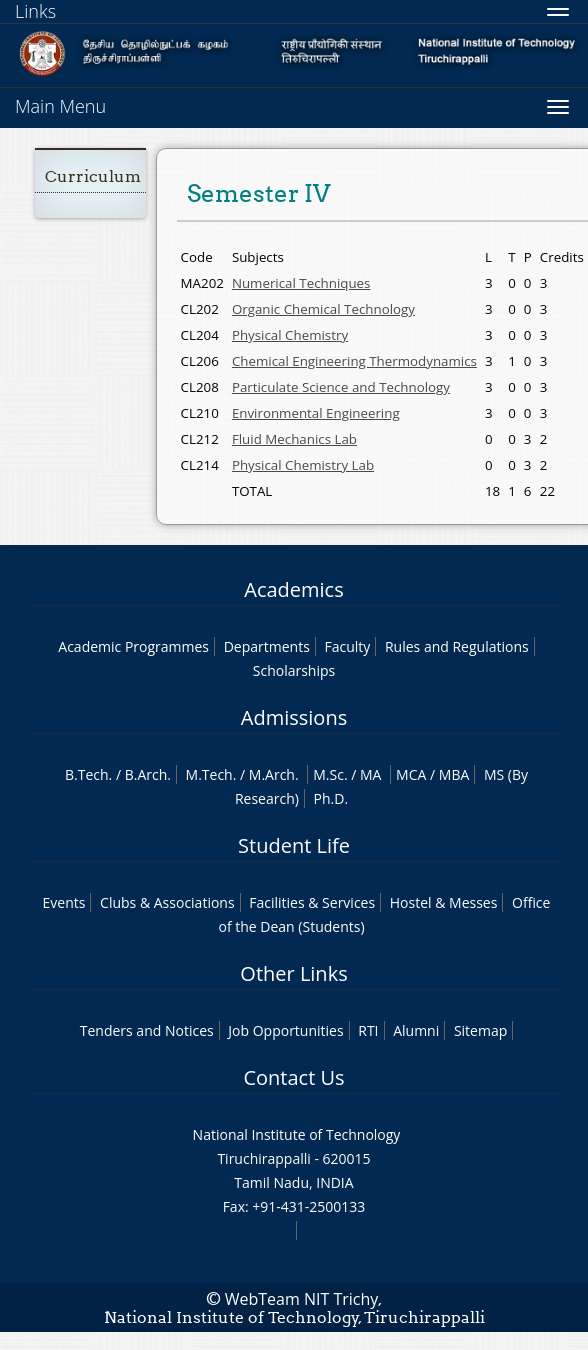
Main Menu (60, 106)
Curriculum (93, 176)
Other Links (293, 973)
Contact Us (293, 1077)
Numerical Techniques (301, 283)
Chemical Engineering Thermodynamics (354, 361)
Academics (293, 589)
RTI (368, 1030)
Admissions (294, 717)
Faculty (347, 646)
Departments (267, 646)
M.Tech (209, 774)
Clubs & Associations (167, 902)
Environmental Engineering (316, 413)
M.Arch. (274, 774)
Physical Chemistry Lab (303, 465)
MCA (411, 774)
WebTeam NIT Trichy (302, 1299)
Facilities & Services (312, 902)
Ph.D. (331, 798)
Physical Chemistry (290, 335)
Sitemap (480, 1030)
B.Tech (87, 774)
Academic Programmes (133, 646)
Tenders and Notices (147, 1030)
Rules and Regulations (457, 646)
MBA (454, 774)
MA (370, 774)
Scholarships (294, 670)
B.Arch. (148, 774)
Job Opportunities (285, 1030)
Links (35, 11)
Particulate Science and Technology (341, 387)
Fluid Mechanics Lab (294, 439)
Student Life (294, 845)
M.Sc (328, 774)
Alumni (416, 1030)
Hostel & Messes (444, 902)
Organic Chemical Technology (323, 309)
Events (64, 902)
